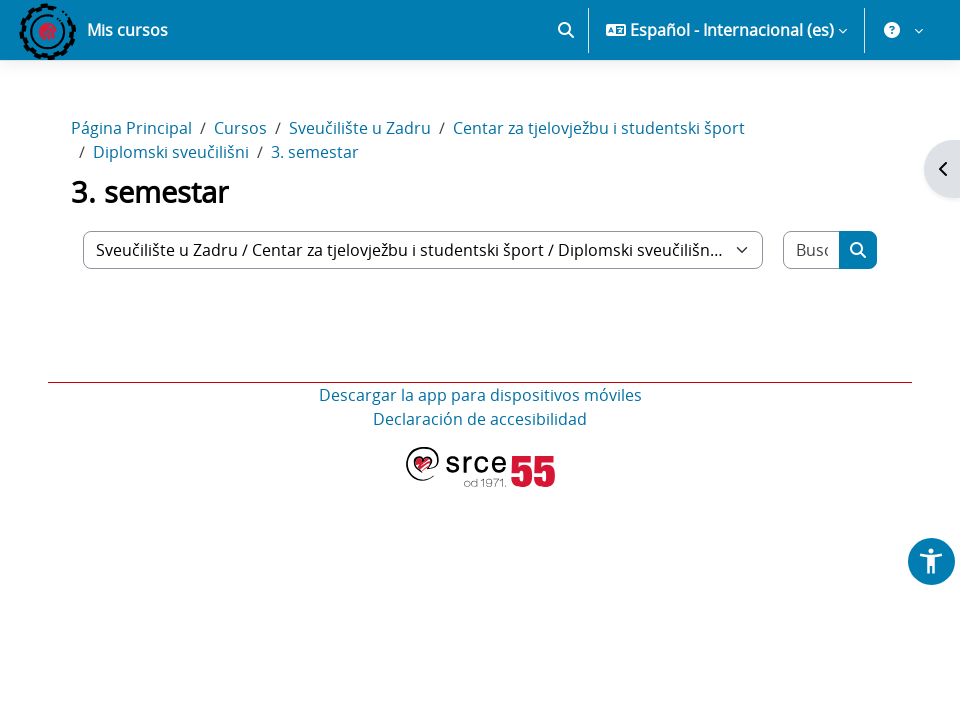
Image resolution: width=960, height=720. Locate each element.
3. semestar (315, 152)
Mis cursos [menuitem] (127, 30)
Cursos (240, 128)
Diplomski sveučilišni (171, 152)
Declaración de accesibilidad (480, 419)
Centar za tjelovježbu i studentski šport (599, 128)
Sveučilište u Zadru (360, 128)
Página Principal (131, 128)
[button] (566, 30)
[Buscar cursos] (812, 250)
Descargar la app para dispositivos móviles (480, 395)
